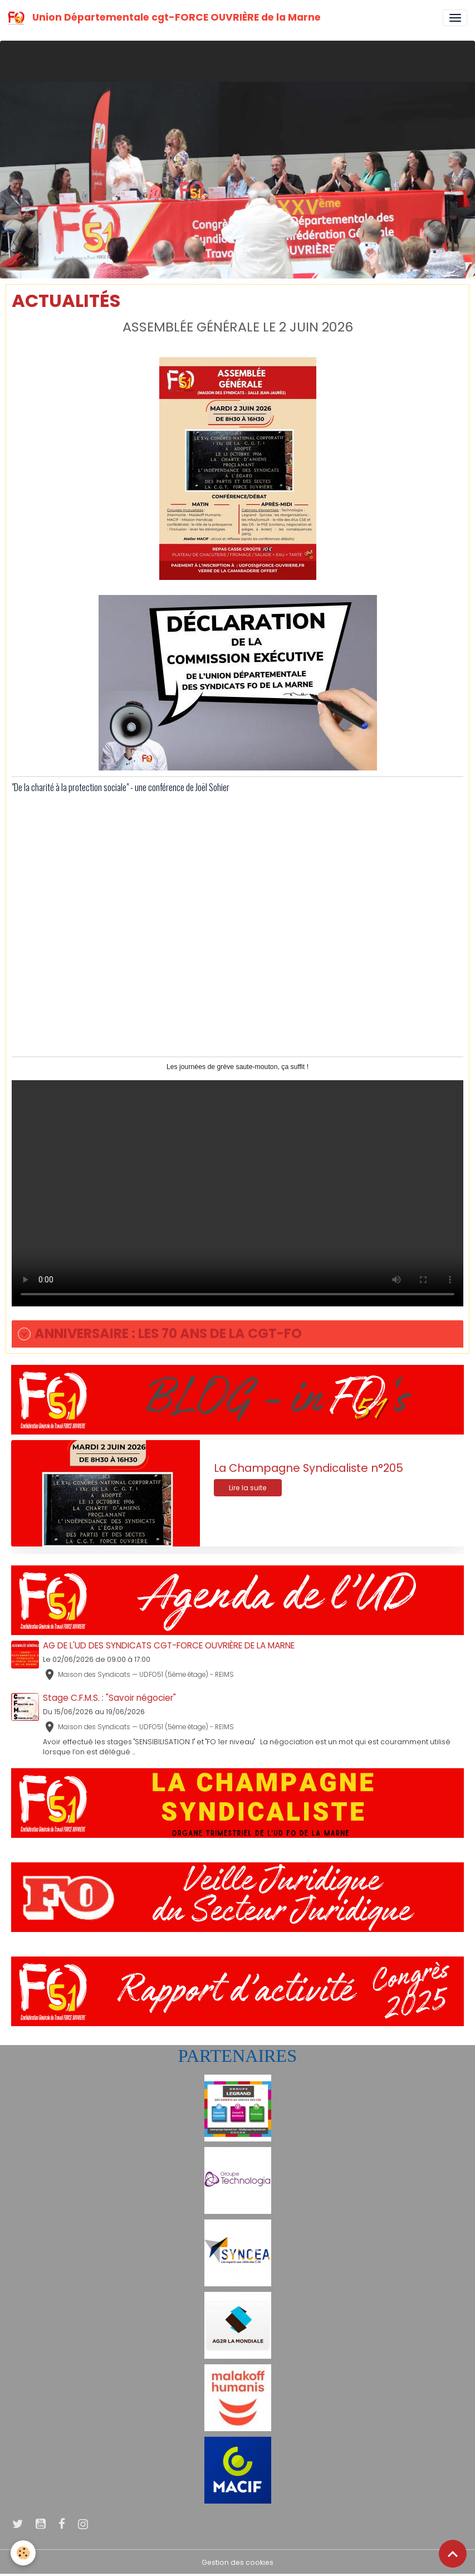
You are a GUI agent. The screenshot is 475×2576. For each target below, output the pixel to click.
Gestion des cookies (237, 2562)
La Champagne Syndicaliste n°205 (308, 1468)
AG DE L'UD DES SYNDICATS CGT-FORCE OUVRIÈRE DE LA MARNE (169, 1645)
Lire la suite (248, 1487)
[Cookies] (23, 2552)
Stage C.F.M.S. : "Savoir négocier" (109, 1698)
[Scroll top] (453, 2554)
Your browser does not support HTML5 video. (237, 1193)
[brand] (166, 17)
